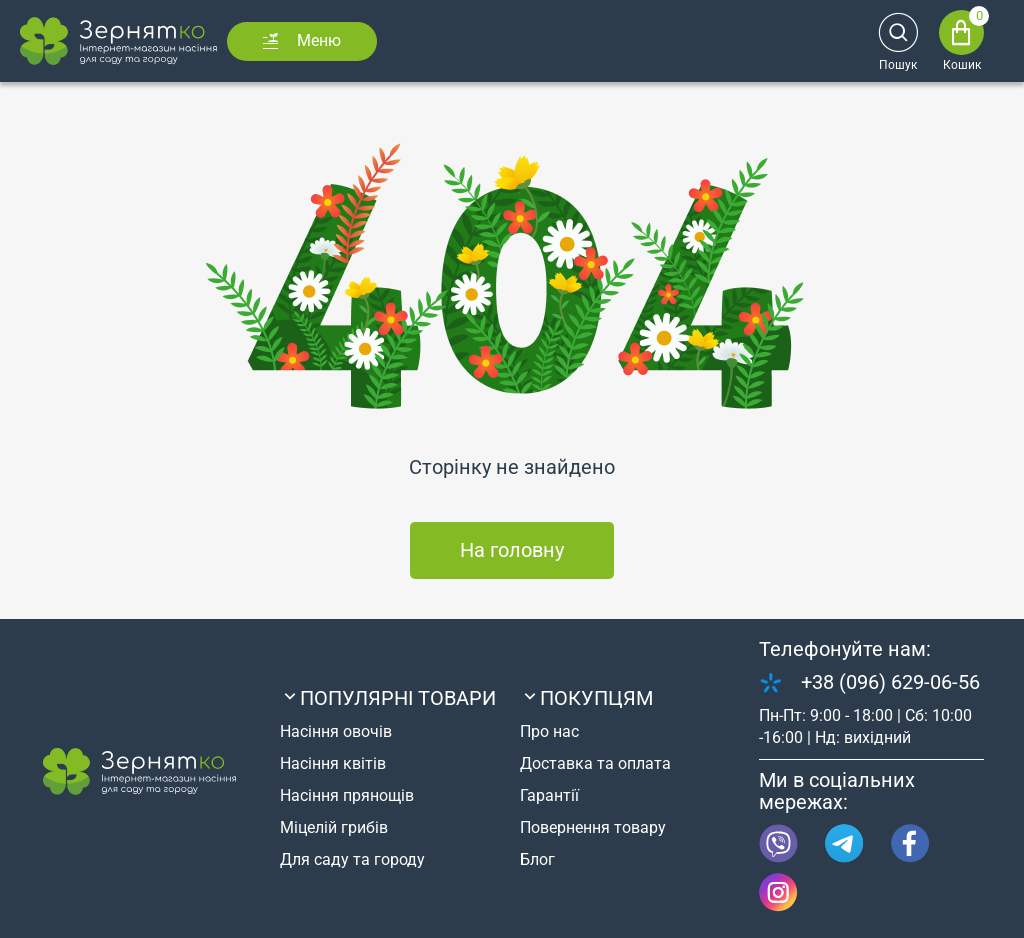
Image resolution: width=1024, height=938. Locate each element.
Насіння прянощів (347, 795)
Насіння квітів (333, 763)
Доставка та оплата (595, 763)
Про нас (549, 731)
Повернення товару (593, 827)
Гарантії (549, 795)
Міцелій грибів (334, 827)
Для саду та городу (352, 859)
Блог (537, 859)
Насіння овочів (336, 731)
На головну (512, 550)
